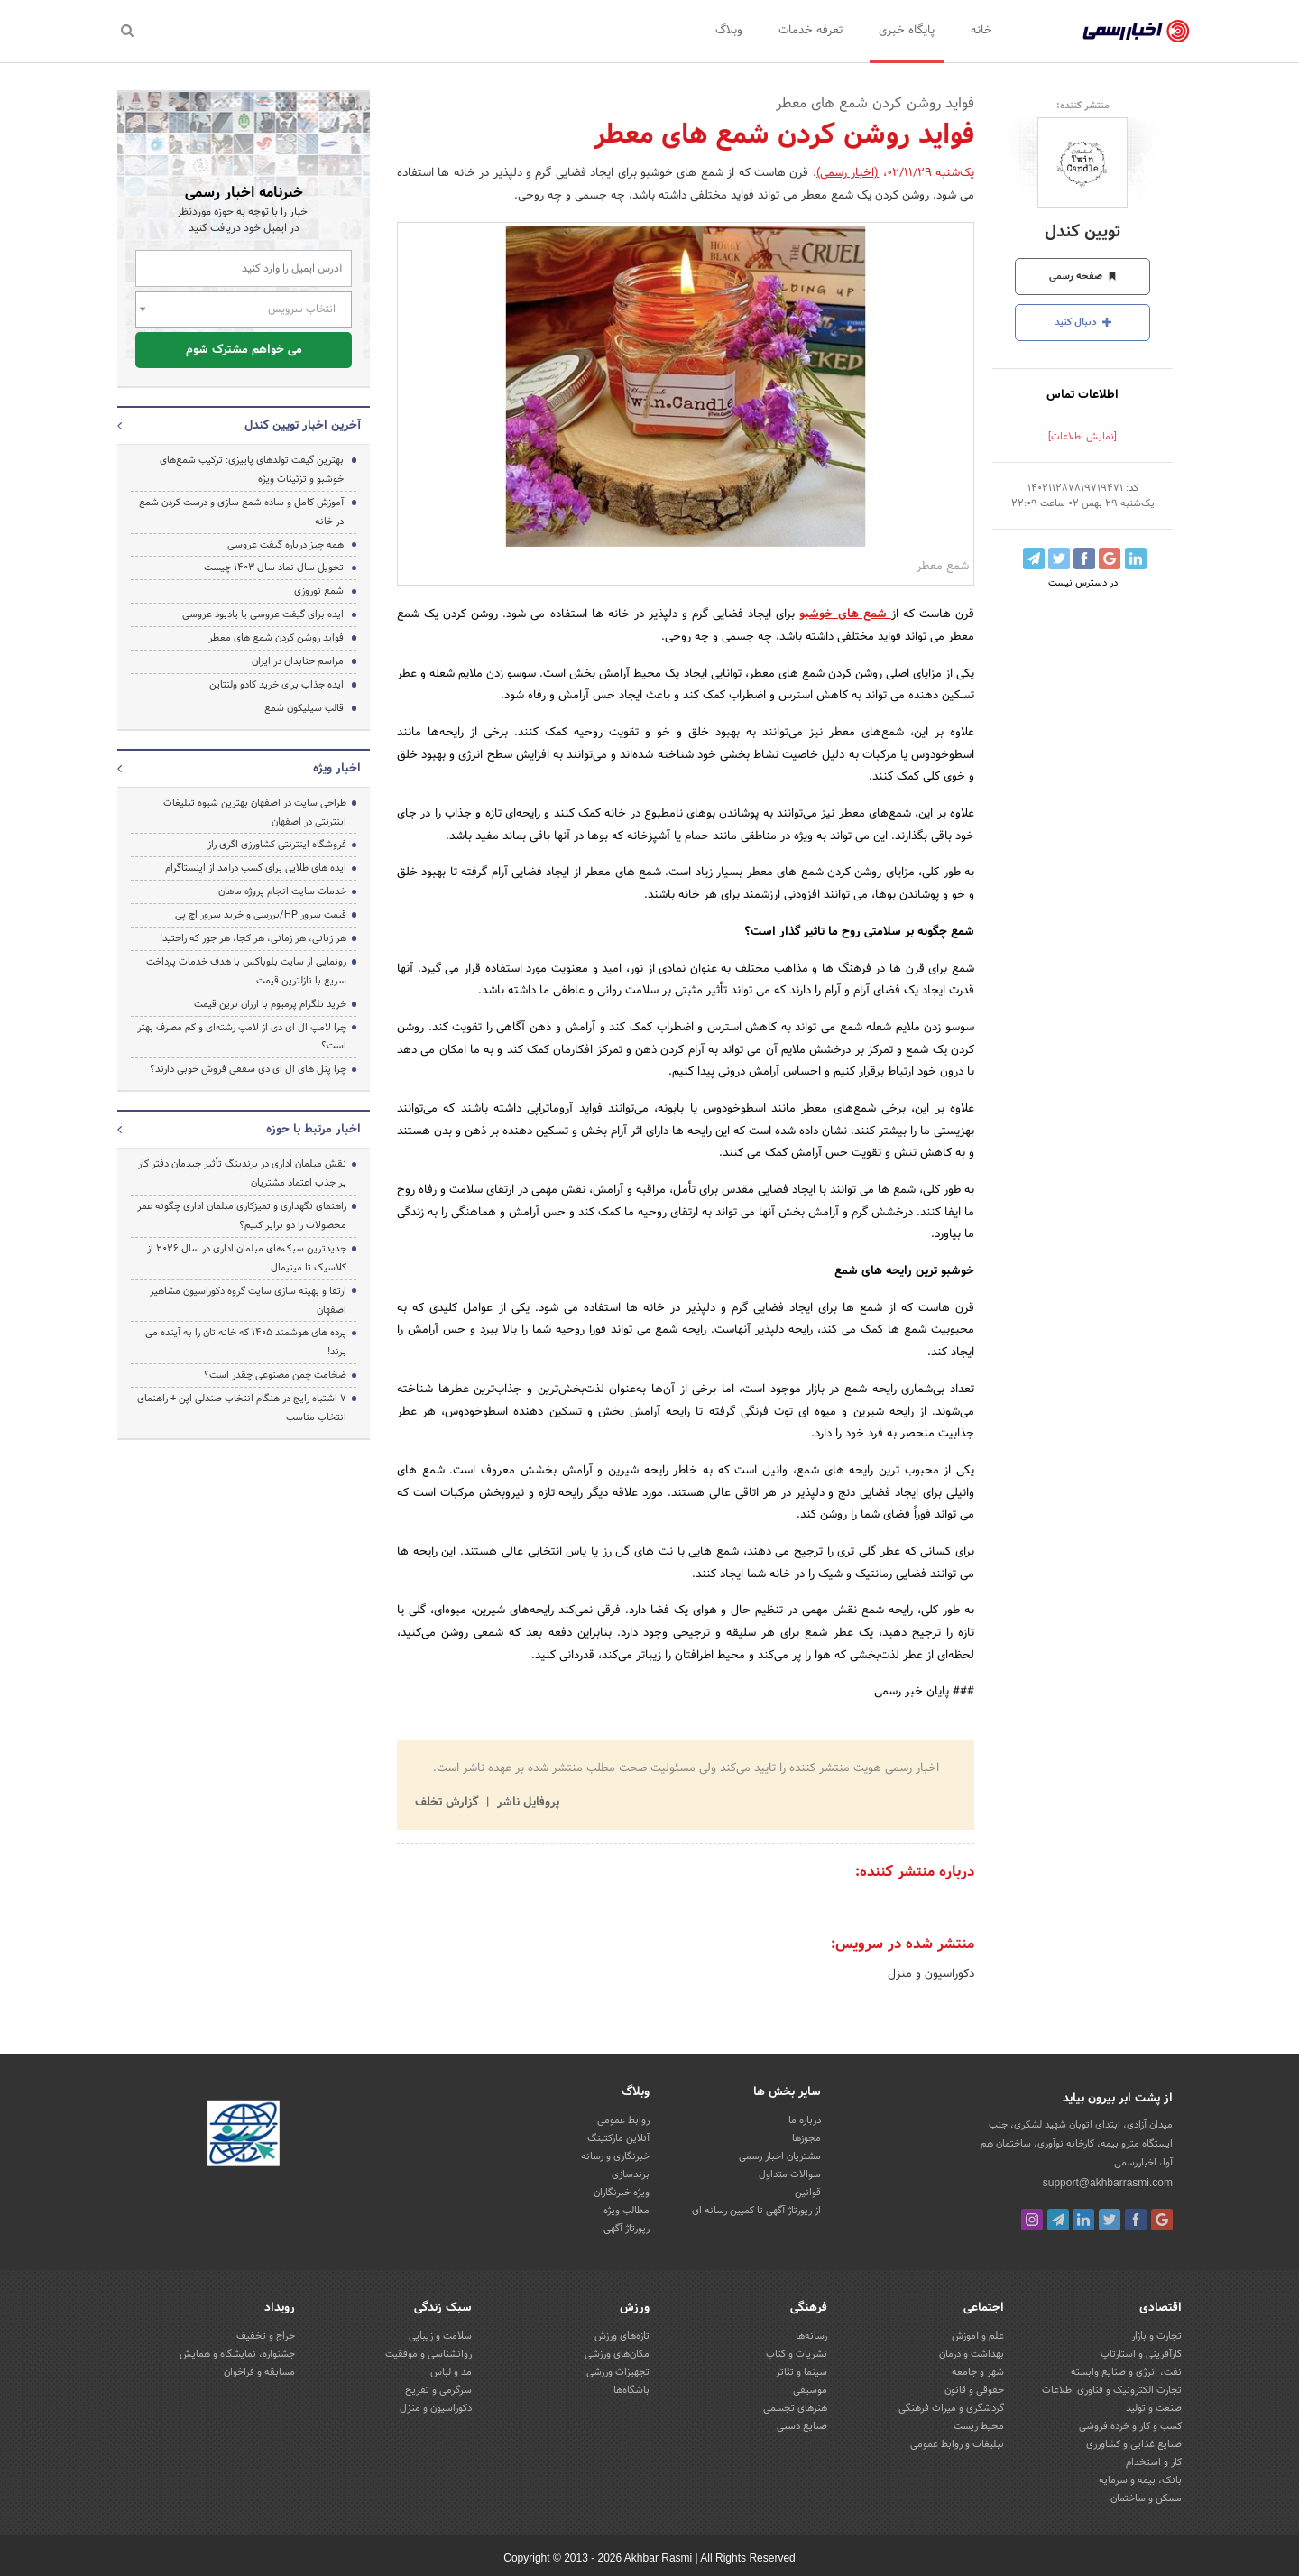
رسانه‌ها (811, 2336)
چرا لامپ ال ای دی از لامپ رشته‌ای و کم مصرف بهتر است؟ (241, 1037)
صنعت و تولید (1154, 2408)
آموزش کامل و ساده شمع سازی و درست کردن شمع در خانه (241, 512)
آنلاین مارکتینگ (618, 2138)
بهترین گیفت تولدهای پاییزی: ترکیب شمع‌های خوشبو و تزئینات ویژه (252, 469)
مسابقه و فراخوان (259, 2372)
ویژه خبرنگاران (622, 2192)
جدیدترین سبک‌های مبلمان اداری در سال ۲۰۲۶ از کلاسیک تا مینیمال (246, 1258)
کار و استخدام (1154, 2462)
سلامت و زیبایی (440, 2336)
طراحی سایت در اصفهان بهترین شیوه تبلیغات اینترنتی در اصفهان (254, 812)
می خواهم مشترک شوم (244, 350)
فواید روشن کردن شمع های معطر (276, 638)
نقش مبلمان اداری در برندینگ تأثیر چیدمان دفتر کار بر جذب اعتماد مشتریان (242, 1173)
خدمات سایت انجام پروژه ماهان (282, 891)
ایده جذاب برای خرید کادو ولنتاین (276, 685)
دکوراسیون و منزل (931, 1974)
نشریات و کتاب (796, 2354)
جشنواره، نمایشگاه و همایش (237, 2354)
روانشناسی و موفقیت (428, 2354)
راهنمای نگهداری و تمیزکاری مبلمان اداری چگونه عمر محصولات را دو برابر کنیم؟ (241, 1215)
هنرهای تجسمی (795, 2408)
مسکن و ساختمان (1146, 2498)
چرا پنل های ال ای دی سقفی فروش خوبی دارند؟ (248, 1069)
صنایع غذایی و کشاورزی (1134, 2444)
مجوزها (806, 2138)
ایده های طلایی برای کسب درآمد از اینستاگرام (255, 868)
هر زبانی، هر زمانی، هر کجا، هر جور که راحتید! (253, 938)
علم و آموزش (978, 2336)
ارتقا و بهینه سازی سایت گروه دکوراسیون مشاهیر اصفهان (248, 1300)
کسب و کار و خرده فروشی (1130, 2426)
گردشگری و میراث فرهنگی (951, 2408)
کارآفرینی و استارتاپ (1141, 2354)
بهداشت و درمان (971, 2354)
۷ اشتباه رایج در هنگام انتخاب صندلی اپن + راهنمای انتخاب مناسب (241, 1408)
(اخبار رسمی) (847, 173)
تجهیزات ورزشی (618, 2372)
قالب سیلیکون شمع (304, 708)
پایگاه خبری (907, 31)
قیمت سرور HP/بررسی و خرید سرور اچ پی (260, 915)
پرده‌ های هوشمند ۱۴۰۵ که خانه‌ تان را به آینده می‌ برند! (245, 1342)
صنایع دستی (802, 2426)
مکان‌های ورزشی (617, 2354)
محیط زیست (979, 2426)
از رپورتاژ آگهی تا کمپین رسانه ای (756, 2210)
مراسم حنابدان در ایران (298, 661)
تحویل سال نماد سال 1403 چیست (274, 567)
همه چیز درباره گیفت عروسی (285, 545)
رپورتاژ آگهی (626, 2229)
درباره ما (804, 2120)
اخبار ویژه (337, 769)
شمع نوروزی (319, 591)
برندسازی (631, 2174)
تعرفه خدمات (810, 31)
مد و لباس (451, 2372)
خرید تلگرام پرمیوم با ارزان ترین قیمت (270, 1004)
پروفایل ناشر (526, 1803)
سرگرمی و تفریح (438, 2390)
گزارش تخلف (448, 1803)
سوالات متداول (790, 2174)
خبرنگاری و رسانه (615, 2156)
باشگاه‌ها (631, 2390)
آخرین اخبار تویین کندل (302, 426)
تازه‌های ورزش (622, 2336)
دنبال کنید (1083, 322)
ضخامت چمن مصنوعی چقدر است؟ (275, 1375)
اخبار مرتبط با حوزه (313, 1130)
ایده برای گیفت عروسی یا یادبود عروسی (263, 614)
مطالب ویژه (626, 2210)
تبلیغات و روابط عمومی (957, 2444)
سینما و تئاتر (801, 2372)
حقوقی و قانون (974, 2390)
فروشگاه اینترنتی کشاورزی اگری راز (276, 844)
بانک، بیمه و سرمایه (1140, 2480)
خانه (981, 31)
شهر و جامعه (978, 2372)
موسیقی (810, 2390)
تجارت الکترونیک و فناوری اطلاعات (1112, 2390)
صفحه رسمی (1083, 276)
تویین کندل (1082, 232)
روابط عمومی (623, 2120)
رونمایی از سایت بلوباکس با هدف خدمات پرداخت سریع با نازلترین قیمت (246, 971)
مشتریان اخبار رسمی (780, 2156)
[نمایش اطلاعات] (1082, 437)
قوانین (808, 2192)
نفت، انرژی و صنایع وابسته (1126, 2372)
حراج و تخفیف (265, 2336)
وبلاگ (728, 31)
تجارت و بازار (1156, 2336)
